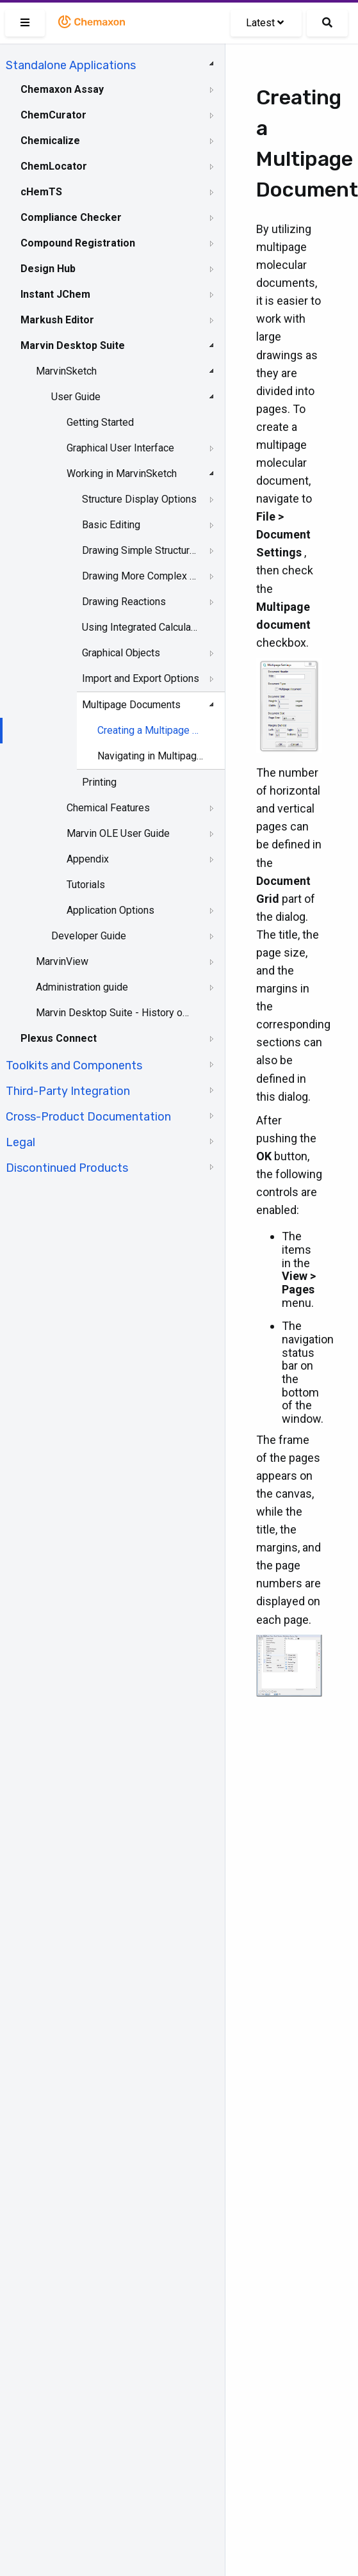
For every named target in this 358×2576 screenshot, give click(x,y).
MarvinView (62, 961)
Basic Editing (111, 525)
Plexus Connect (58, 1038)
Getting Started (100, 422)
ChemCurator (53, 115)
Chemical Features (108, 808)
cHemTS (41, 192)
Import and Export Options (140, 678)
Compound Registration (77, 243)
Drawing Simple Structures (141, 550)
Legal (20, 1142)
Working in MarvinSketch (122, 473)
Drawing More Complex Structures (141, 576)
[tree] (112, 615)
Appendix (88, 859)
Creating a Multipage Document (150, 730)
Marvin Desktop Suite (72, 345)
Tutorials (86, 885)
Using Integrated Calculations (141, 627)
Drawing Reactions (124, 601)
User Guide (76, 397)
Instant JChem (55, 294)
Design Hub (48, 269)
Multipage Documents (131, 705)
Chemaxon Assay (62, 89)
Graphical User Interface (120, 448)
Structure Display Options (139, 499)
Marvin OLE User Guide (118, 833)
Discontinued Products (67, 1168)
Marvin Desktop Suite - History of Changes (113, 1013)
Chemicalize (50, 140)
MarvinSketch (66, 371)
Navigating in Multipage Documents (150, 756)
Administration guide (82, 987)
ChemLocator (53, 166)
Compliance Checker (71, 217)
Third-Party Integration (68, 1091)
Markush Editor (57, 320)
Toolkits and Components (74, 1065)
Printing (99, 782)
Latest (265, 23)
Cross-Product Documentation (88, 1117)
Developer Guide (88, 936)
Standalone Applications (71, 65)
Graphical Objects (121, 653)
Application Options (110, 910)
